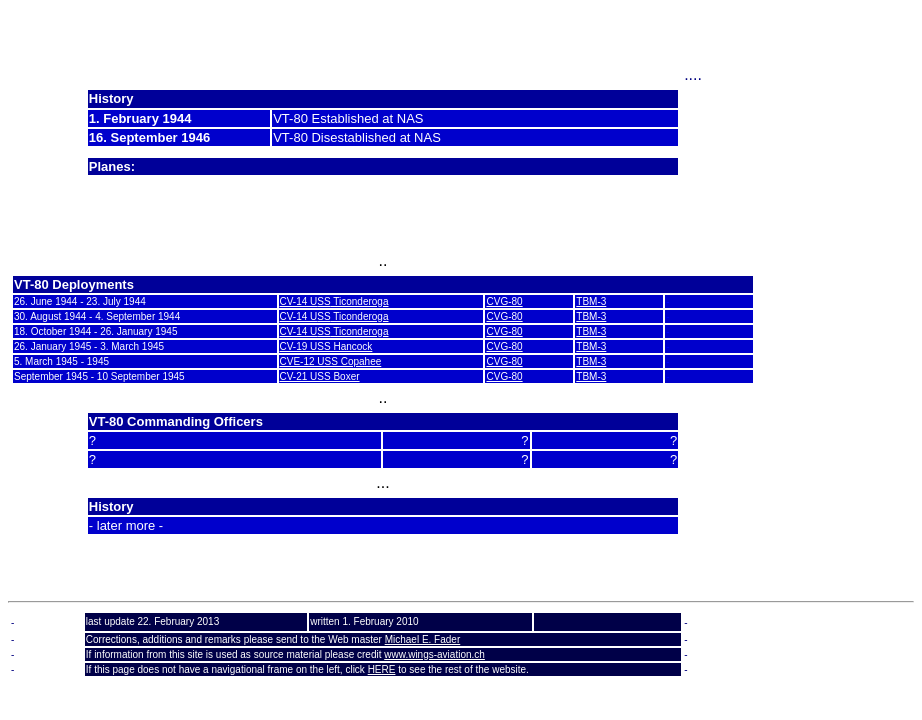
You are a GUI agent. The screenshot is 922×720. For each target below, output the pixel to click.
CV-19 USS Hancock (326, 346)
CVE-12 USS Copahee (331, 361)
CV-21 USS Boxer (320, 376)
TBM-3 (591, 301)
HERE (382, 669)
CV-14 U (299, 301)
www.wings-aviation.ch (434, 654)
